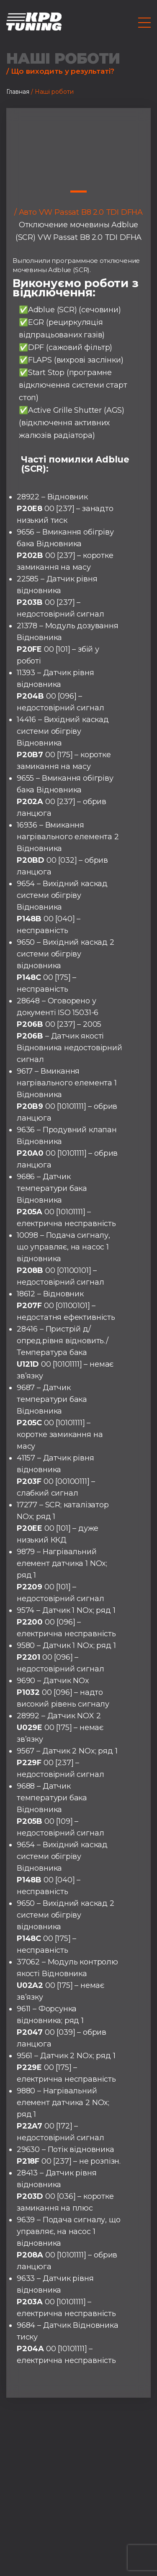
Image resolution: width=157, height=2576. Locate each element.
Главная (17, 91)
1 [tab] (78, 191)
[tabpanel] (78, 145)
